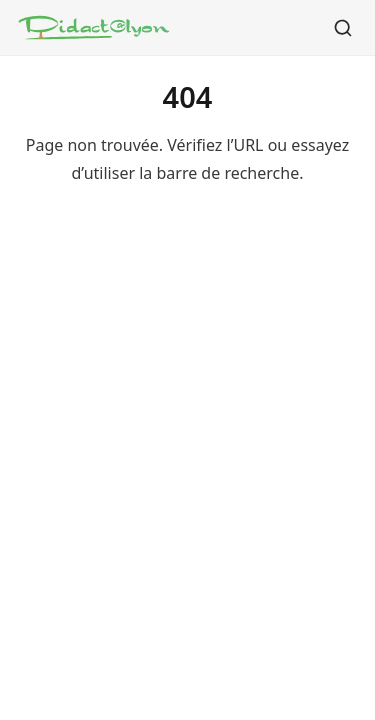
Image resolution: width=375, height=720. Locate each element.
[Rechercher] (343, 28)
